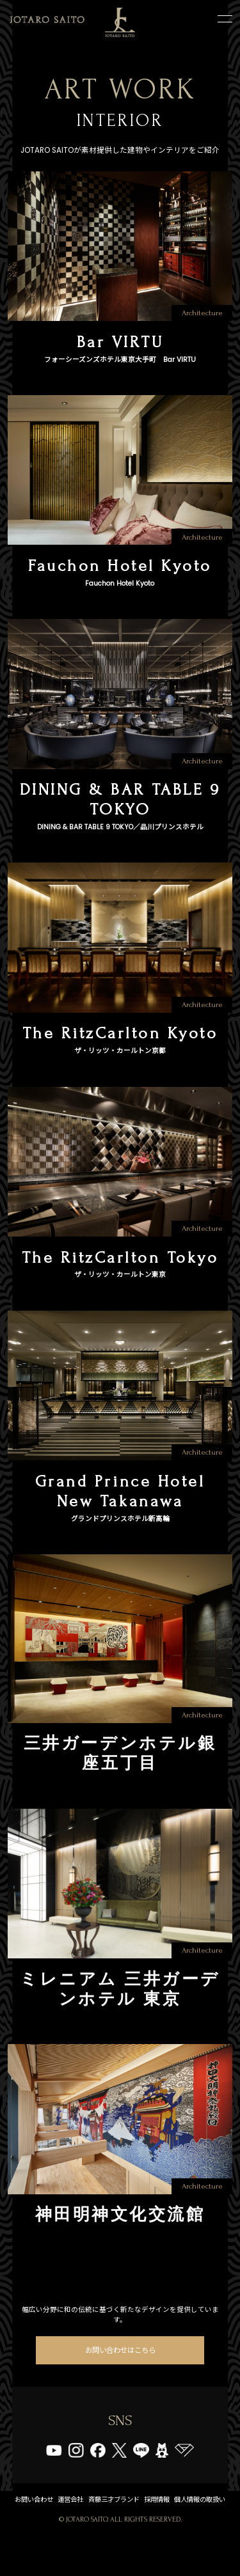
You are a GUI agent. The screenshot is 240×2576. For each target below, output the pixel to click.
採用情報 (195, 2527)
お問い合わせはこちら (120, 2375)
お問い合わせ (52, 2527)
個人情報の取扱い (120, 2543)
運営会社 (94, 2527)
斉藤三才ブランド (145, 2527)
